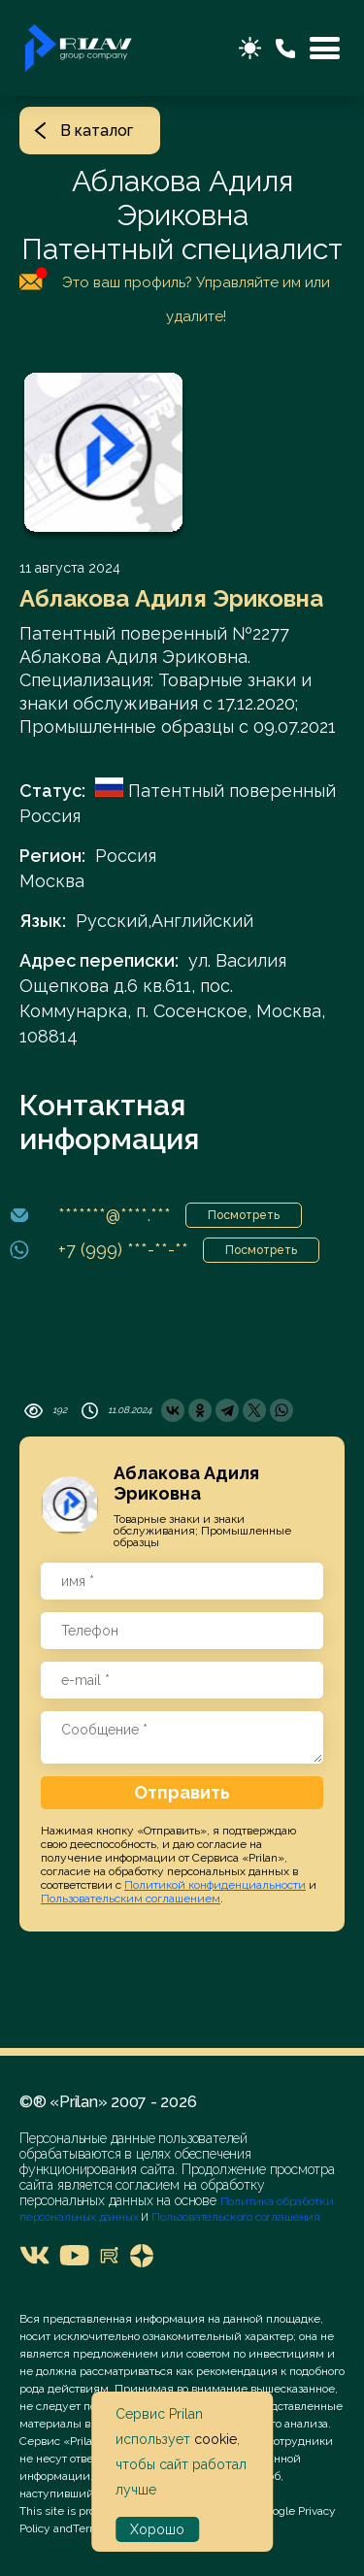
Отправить (182, 1792)
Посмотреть (244, 1215)
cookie (215, 2439)
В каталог (83, 130)
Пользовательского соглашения (234, 2217)
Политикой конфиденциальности (215, 1885)
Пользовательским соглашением (130, 1898)
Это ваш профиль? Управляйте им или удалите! (174, 295)
